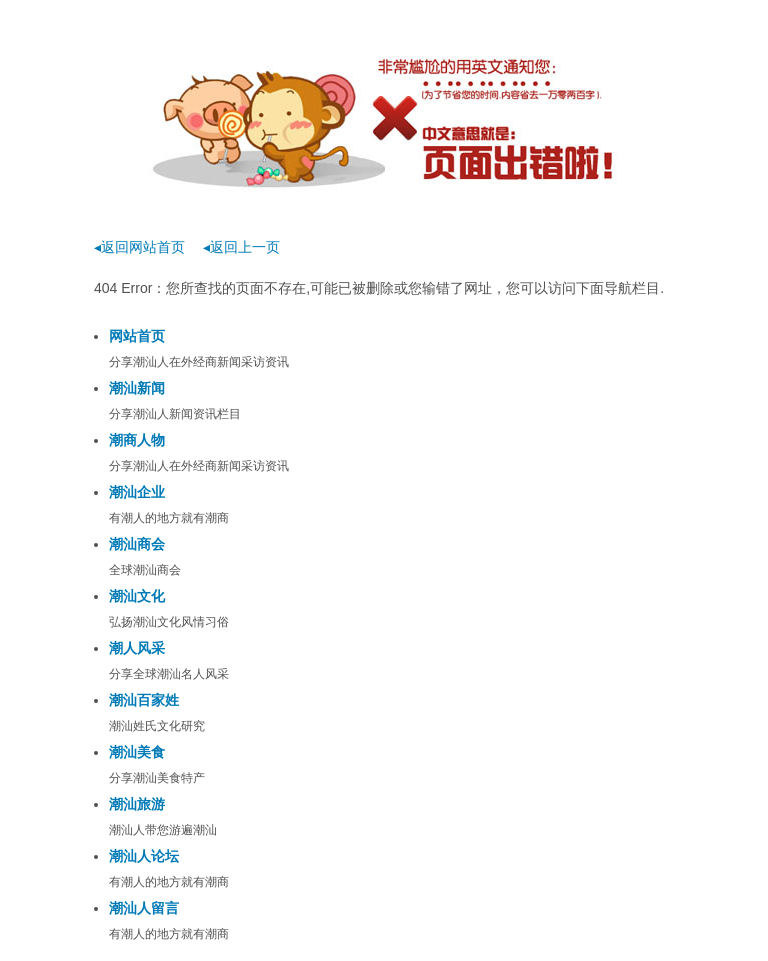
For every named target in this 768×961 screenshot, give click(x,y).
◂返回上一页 (241, 247)
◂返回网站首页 (139, 247)
